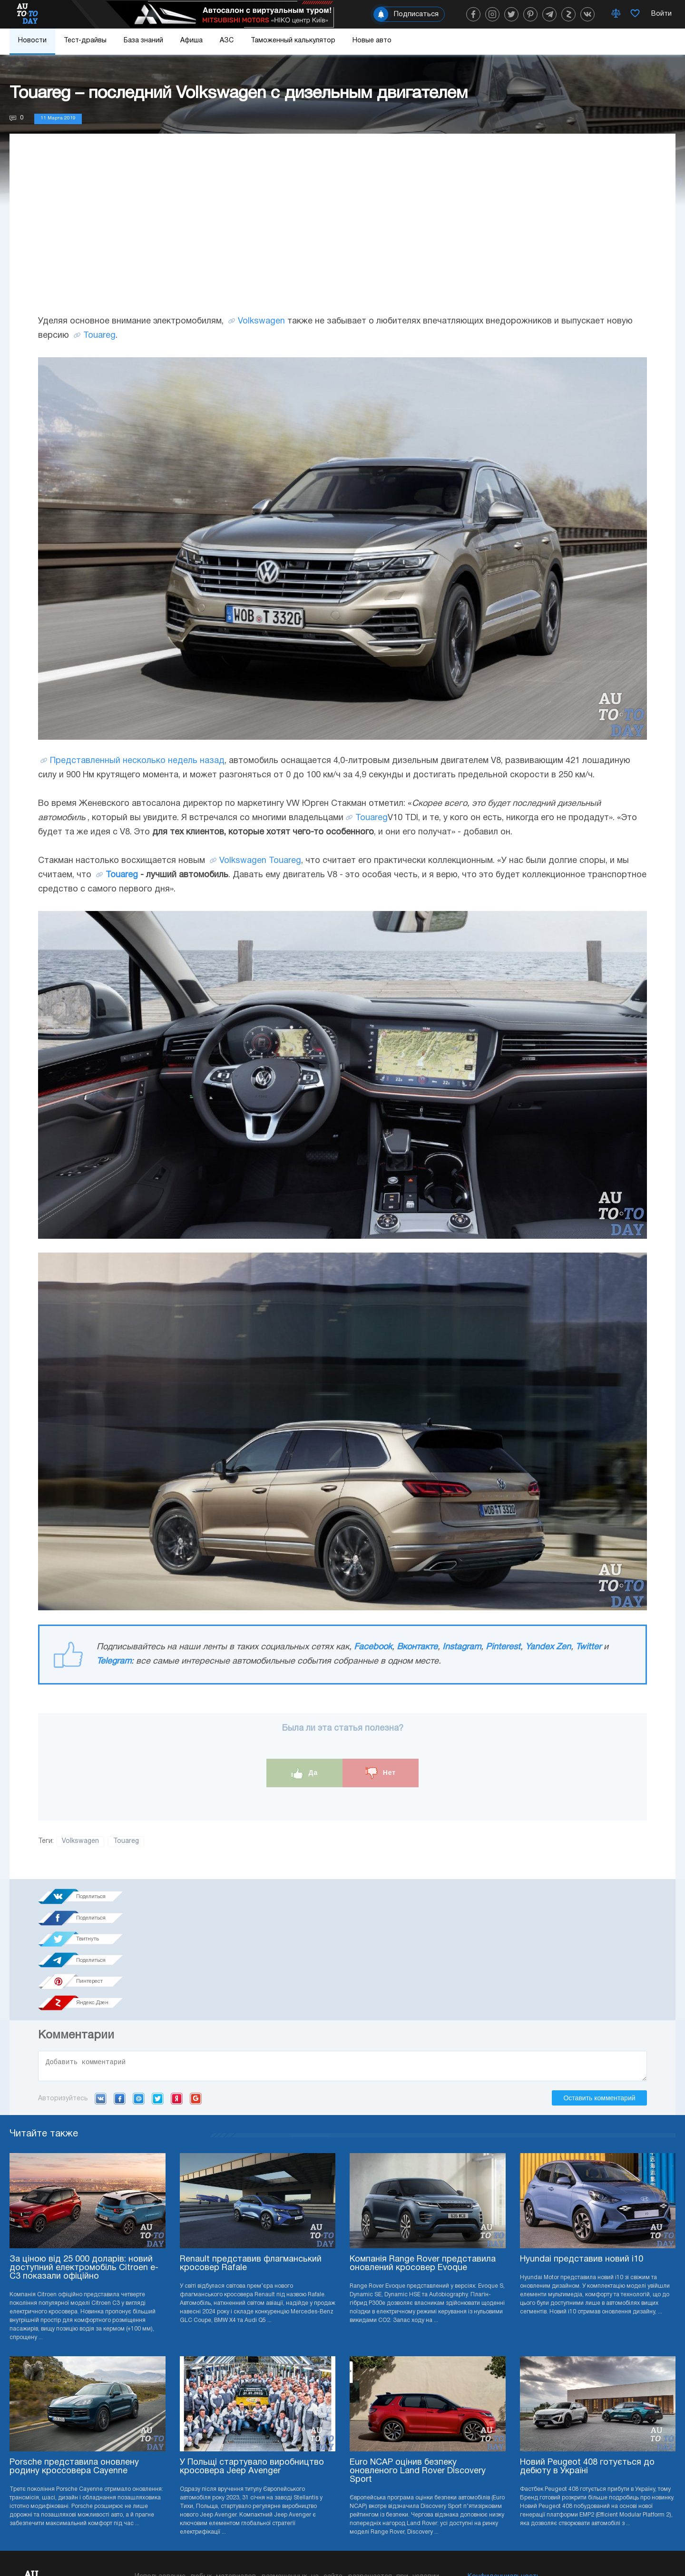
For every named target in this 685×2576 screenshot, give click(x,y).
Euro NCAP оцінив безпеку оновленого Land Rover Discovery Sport (418, 2367)
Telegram (114, 1661)
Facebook (373, 1647)
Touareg (99, 336)
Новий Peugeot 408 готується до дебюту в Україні (587, 2363)
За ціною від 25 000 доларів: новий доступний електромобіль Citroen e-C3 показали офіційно (84, 2164)
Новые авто (371, 41)
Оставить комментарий (599, 1995)
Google (196, 1995)
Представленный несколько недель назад (137, 761)
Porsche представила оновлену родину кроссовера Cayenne (74, 2363)
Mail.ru (139, 1995)
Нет (380, 1773)
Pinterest (503, 1647)
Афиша (191, 41)
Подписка (395, 2547)
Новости (32, 41)
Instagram (461, 1647)
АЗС (227, 41)
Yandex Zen (548, 1647)
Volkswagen (261, 321)
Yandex (177, 1995)
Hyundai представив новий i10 (581, 2156)
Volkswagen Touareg (260, 861)
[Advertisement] (342, 233)
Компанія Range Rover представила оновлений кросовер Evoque (423, 2160)
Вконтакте (417, 1647)
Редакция (483, 2502)
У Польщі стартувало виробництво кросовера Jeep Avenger (252, 2363)
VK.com (101, 1995)
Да (304, 1773)
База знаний (143, 41)
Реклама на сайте (497, 2488)
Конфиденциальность (504, 2473)
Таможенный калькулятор (293, 41)
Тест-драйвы (85, 41)
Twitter (588, 1647)
